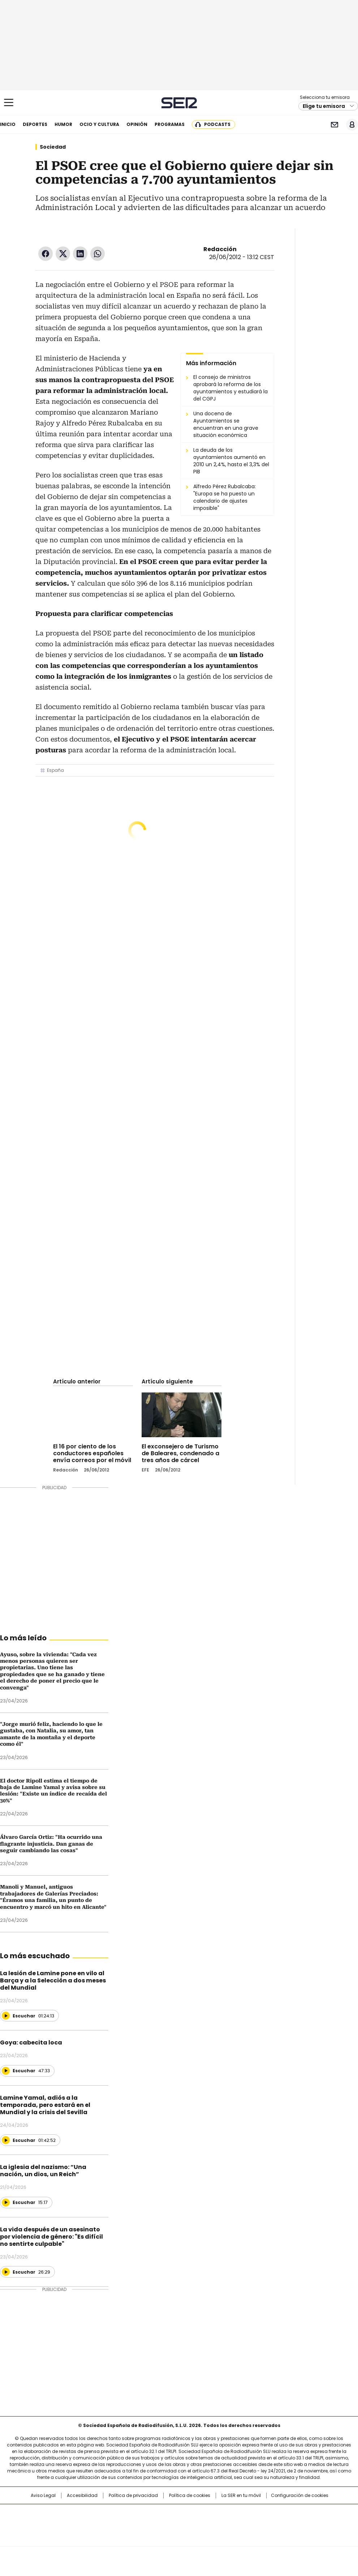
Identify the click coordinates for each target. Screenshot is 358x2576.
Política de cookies (189, 2495)
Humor (63, 124)
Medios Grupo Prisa (179, 2538)
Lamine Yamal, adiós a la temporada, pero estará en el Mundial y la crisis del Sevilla (45, 2105)
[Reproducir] (6, 2016)
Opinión (136, 124)
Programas (170, 124)
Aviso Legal (43, 2495)
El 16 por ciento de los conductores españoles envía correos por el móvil (92, 1453)
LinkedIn (80, 253)
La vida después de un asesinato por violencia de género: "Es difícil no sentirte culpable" (51, 2236)
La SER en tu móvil (241, 2495)
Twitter (63, 253)
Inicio (8, 124)
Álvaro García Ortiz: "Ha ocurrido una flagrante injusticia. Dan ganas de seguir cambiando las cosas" (51, 1843)
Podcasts (217, 124)
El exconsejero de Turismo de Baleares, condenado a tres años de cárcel (180, 1453)
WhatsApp (97, 253)
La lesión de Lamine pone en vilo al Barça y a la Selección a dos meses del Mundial (53, 1980)
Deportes (35, 124)
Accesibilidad (82, 2495)
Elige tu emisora (324, 106)
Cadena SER (179, 102)
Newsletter (334, 125)
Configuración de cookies (299, 2495)
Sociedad (53, 147)
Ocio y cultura (99, 124)
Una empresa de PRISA (179, 2520)
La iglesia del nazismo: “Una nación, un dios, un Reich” (43, 2170)
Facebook (45, 253)
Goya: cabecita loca (31, 2042)
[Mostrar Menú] (8, 102)
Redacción (220, 249)
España (55, 770)
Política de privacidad (133, 2495)
